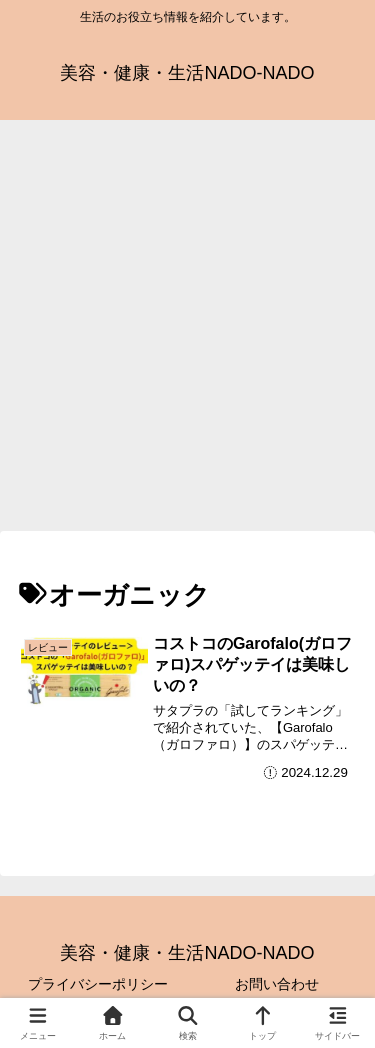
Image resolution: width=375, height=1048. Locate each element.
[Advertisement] (187, 331)
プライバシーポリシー (98, 984)
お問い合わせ (277, 984)
